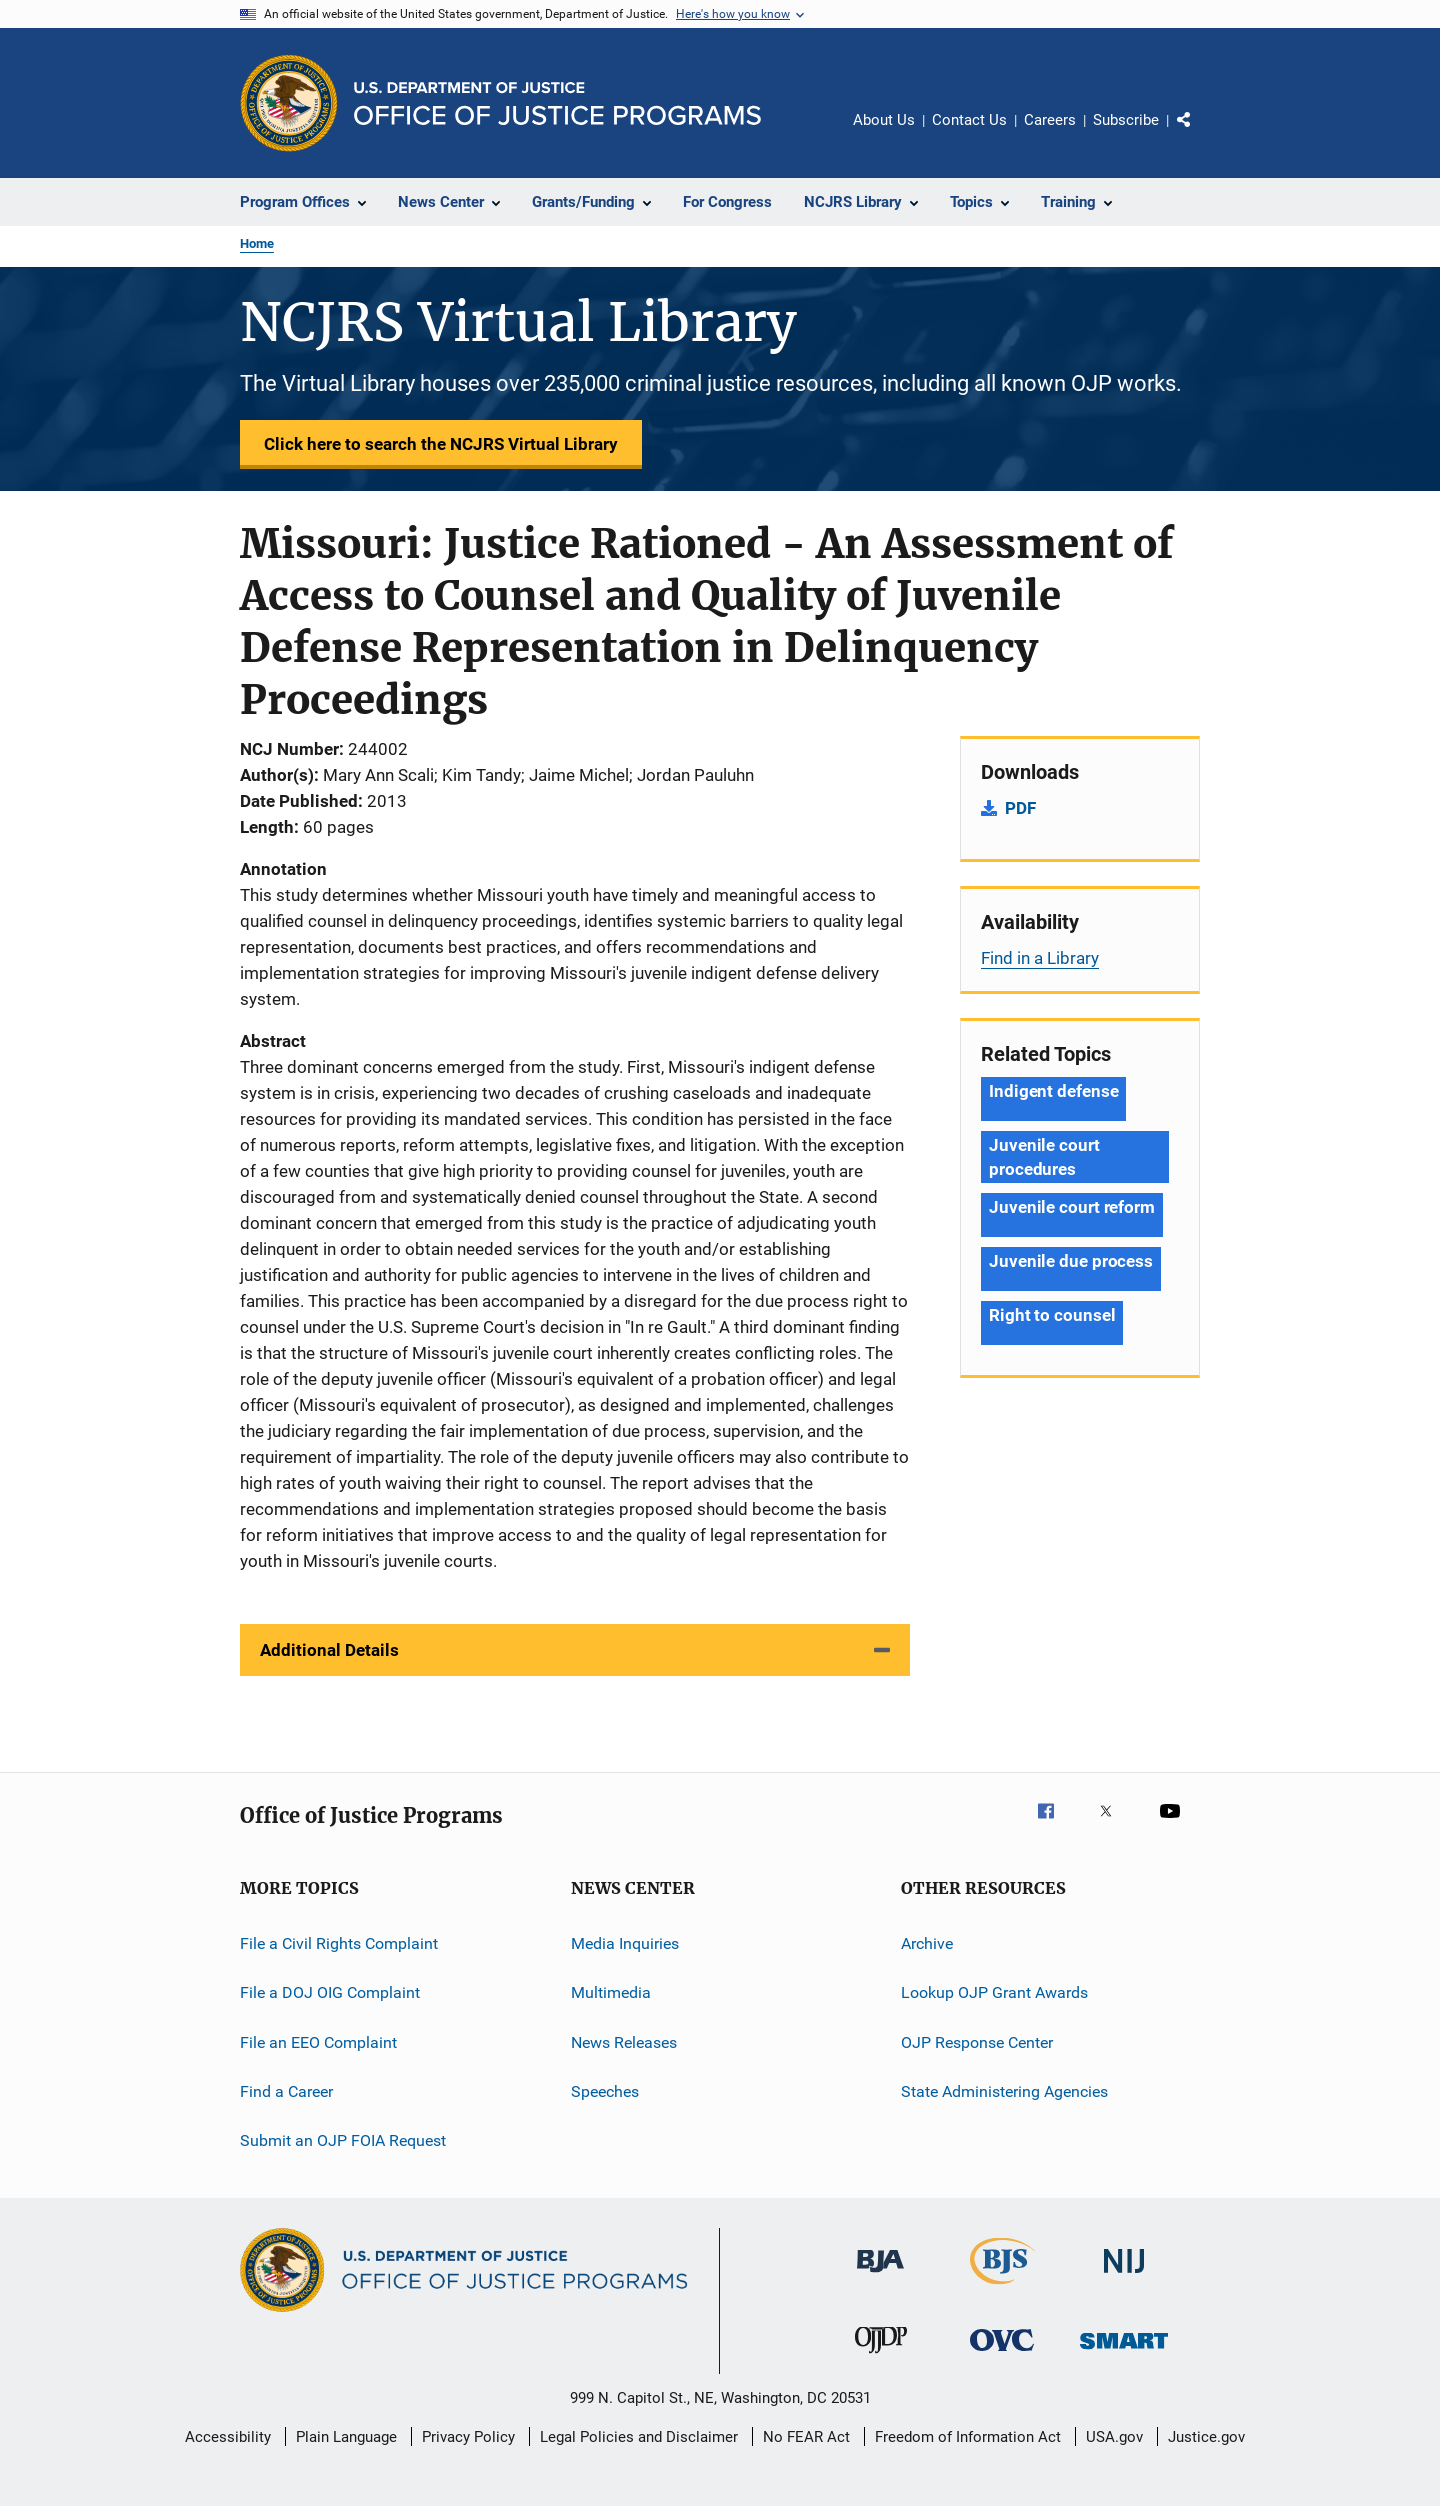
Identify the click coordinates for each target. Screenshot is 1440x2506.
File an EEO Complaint (318, 2042)
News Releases (624, 2042)
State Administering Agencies (1004, 2091)
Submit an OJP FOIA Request (343, 2140)
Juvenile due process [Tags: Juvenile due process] (1071, 1261)
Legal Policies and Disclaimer (639, 2437)
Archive (927, 1943)
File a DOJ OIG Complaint (330, 1992)
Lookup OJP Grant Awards (994, 1992)
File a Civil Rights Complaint (339, 1943)
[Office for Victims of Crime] (1002, 2354)
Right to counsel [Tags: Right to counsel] (1052, 1315)
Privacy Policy (468, 2437)
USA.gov (1114, 2437)
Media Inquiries (625, 1943)
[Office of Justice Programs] (289, 103)
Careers (1050, 120)
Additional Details (329, 1650)
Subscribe (1126, 120)
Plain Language (346, 2437)
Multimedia (611, 1992)
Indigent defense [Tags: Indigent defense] (1053, 1091)
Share (1200, 134)
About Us (884, 120)
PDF (1020, 808)
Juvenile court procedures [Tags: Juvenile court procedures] (1044, 1157)
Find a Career (286, 2091)
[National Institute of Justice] (1124, 2276)
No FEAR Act (806, 2437)
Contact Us (969, 120)
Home (257, 243)
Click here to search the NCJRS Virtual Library (441, 444)
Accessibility (228, 2437)
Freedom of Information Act (968, 2437)
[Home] (557, 103)
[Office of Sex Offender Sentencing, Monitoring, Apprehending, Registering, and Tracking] (1124, 2352)
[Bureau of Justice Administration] (880, 2276)
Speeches (605, 2091)
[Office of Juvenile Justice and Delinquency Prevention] (881, 2357)
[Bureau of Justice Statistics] (1002, 2288)
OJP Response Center (977, 2042)
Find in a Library (1040, 958)
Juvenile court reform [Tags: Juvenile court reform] (1072, 1207)
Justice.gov (1206, 2437)
